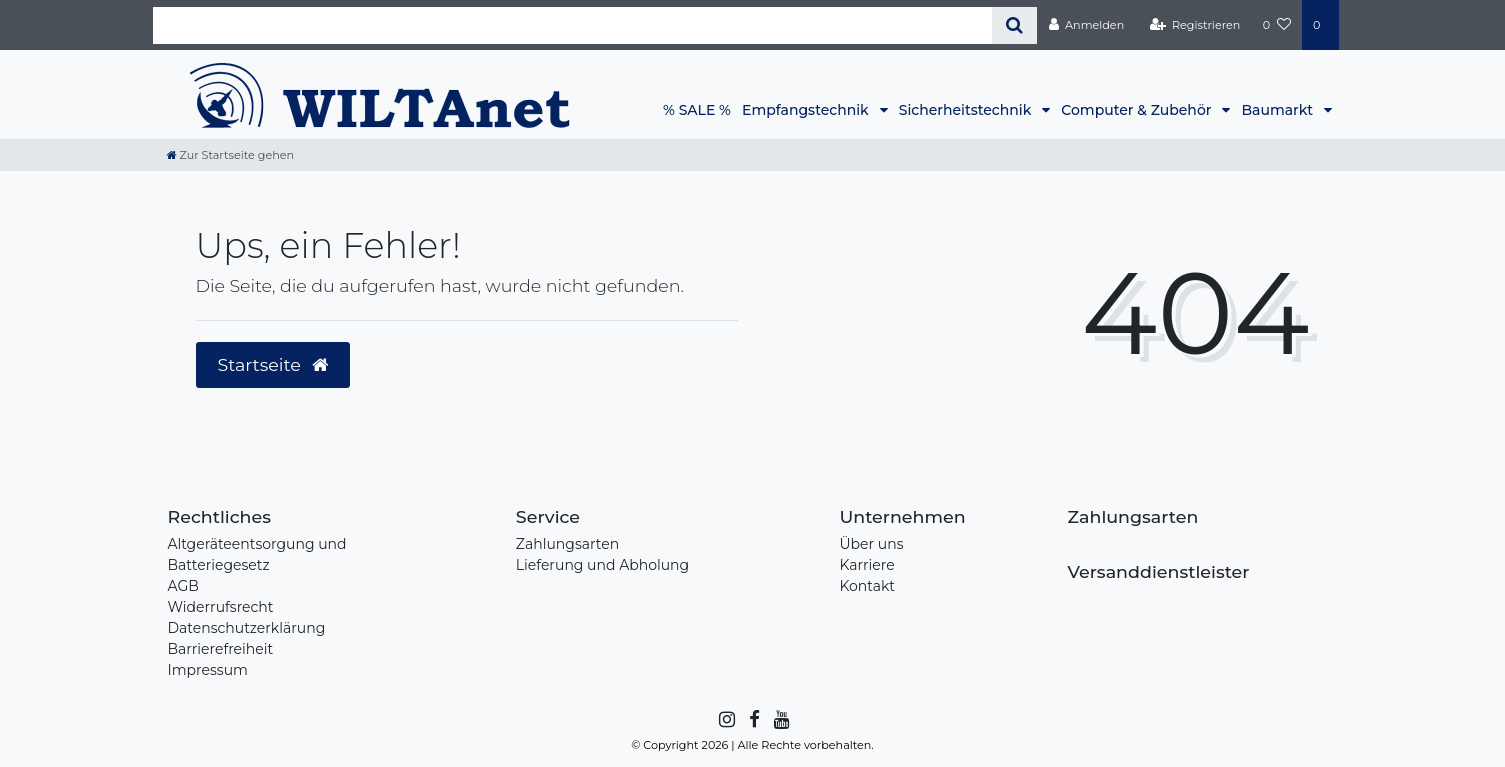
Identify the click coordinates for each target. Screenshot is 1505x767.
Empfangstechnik (807, 110)
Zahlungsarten (567, 544)
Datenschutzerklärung (247, 628)
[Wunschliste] (1277, 25)
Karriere (866, 565)
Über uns (871, 544)
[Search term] (573, 25)
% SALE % (697, 110)
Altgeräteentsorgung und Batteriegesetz (257, 554)
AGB (183, 586)
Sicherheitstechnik (967, 110)
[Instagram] (725, 720)
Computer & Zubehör (1138, 110)
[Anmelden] (1086, 25)
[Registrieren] (1194, 25)
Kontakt (867, 586)
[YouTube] (780, 720)
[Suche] (1014, 25)
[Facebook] (753, 720)
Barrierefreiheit (221, 649)
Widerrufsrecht (221, 607)
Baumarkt (1278, 110)
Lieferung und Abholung (602, 565)
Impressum (208, 670)
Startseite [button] (273, 364)
